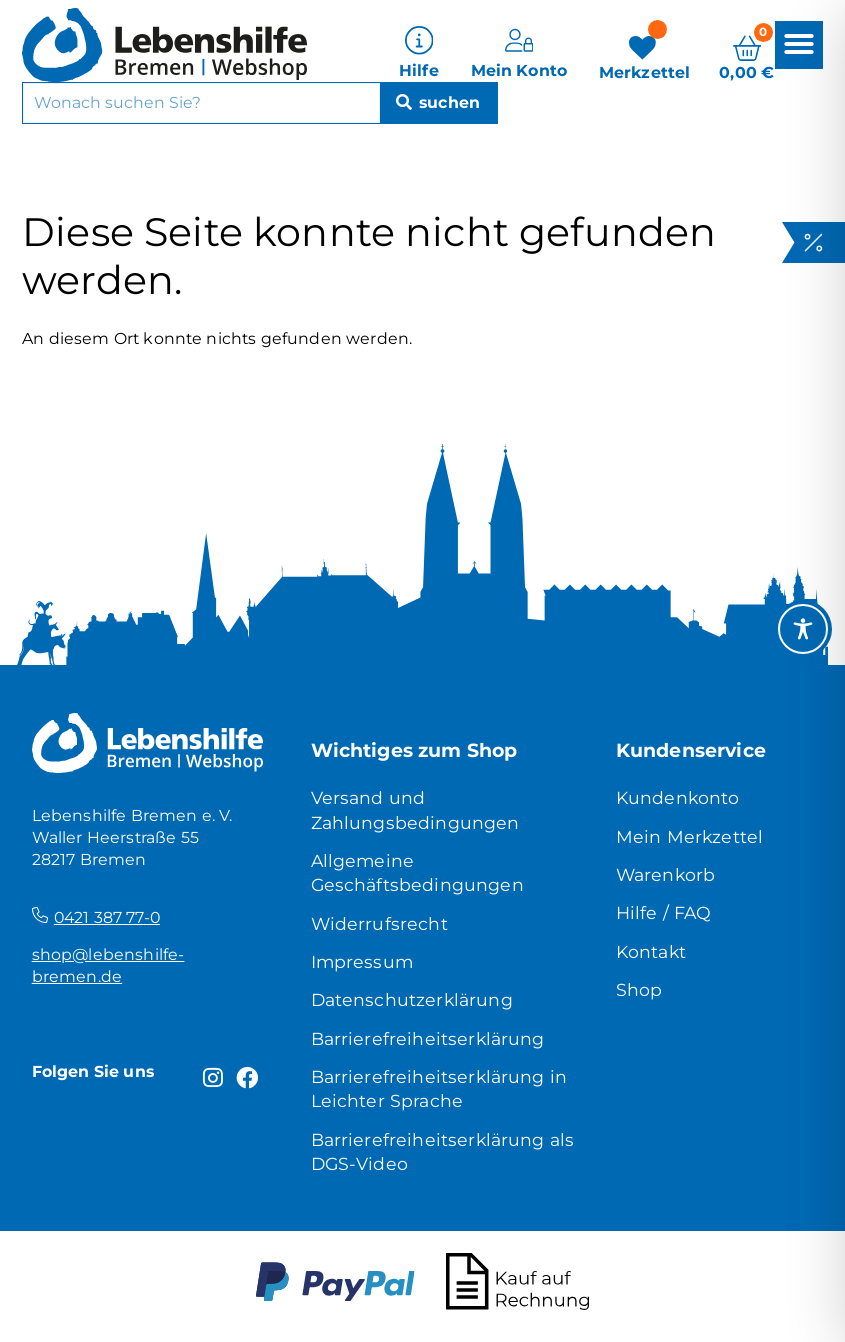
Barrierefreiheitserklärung (428, 1038)
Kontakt (651, 951)
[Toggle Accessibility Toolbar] (803, 629)
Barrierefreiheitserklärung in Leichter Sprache (439, 1088)
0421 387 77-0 (107, 917)
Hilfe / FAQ (664, 912)
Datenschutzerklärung (412, 999)
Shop (639, 989)
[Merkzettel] (645, 51)
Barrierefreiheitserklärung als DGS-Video (443, 1151)
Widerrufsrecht (379, 923)
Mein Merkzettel (689, 836)
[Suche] (438, 99)
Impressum (362, 961)
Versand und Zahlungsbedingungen (415, 809)
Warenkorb (665, 874)
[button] (799, 41)
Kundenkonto (678, 797)
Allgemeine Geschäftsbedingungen (417, 872)
